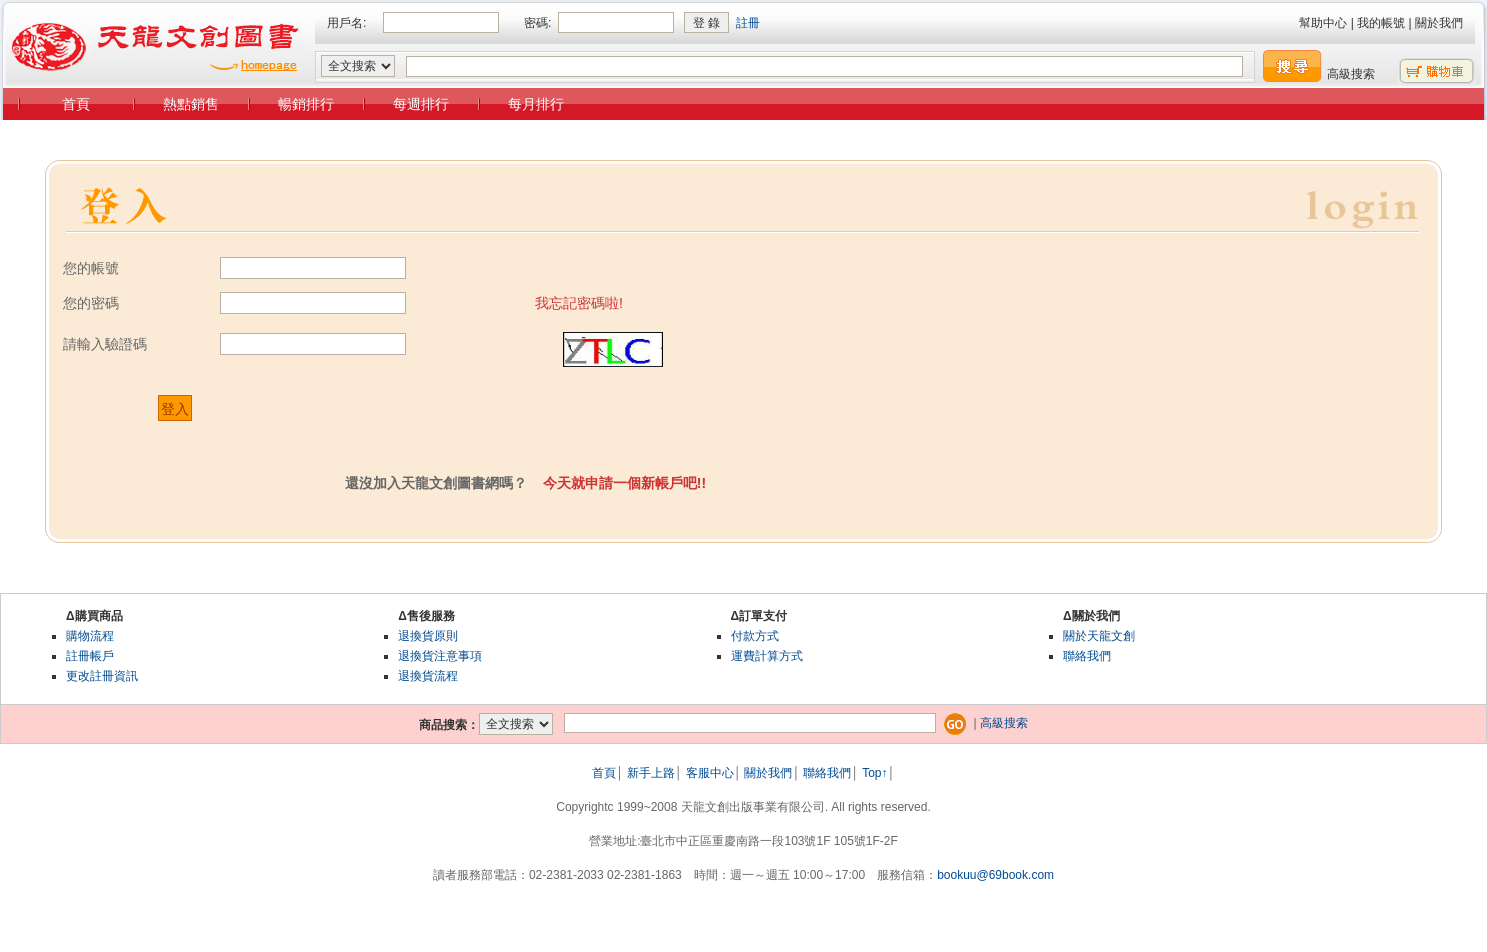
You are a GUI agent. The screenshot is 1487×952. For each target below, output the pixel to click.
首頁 (76, 104)
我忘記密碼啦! (579, 303)
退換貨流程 (428, 676)
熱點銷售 (191, 104)
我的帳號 (1381, 23)
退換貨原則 (428, 636)
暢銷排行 (306, 104)
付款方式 (755, 636)
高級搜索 (1351, 74)
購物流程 (90, 636)
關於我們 (1439, 23)
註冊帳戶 (90, 656)
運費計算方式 (767, 656)
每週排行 (421, 104)
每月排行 (536, 104)
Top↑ (874, 773)
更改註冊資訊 (102, 676)
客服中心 (710, 773)
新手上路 (651, 773)
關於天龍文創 (1099, 636)
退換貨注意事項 (440, 656)
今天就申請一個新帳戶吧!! (624, 483)
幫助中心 (1323, 23)
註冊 (748, 23)
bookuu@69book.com (995, 875)
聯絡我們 (1087, 656)
